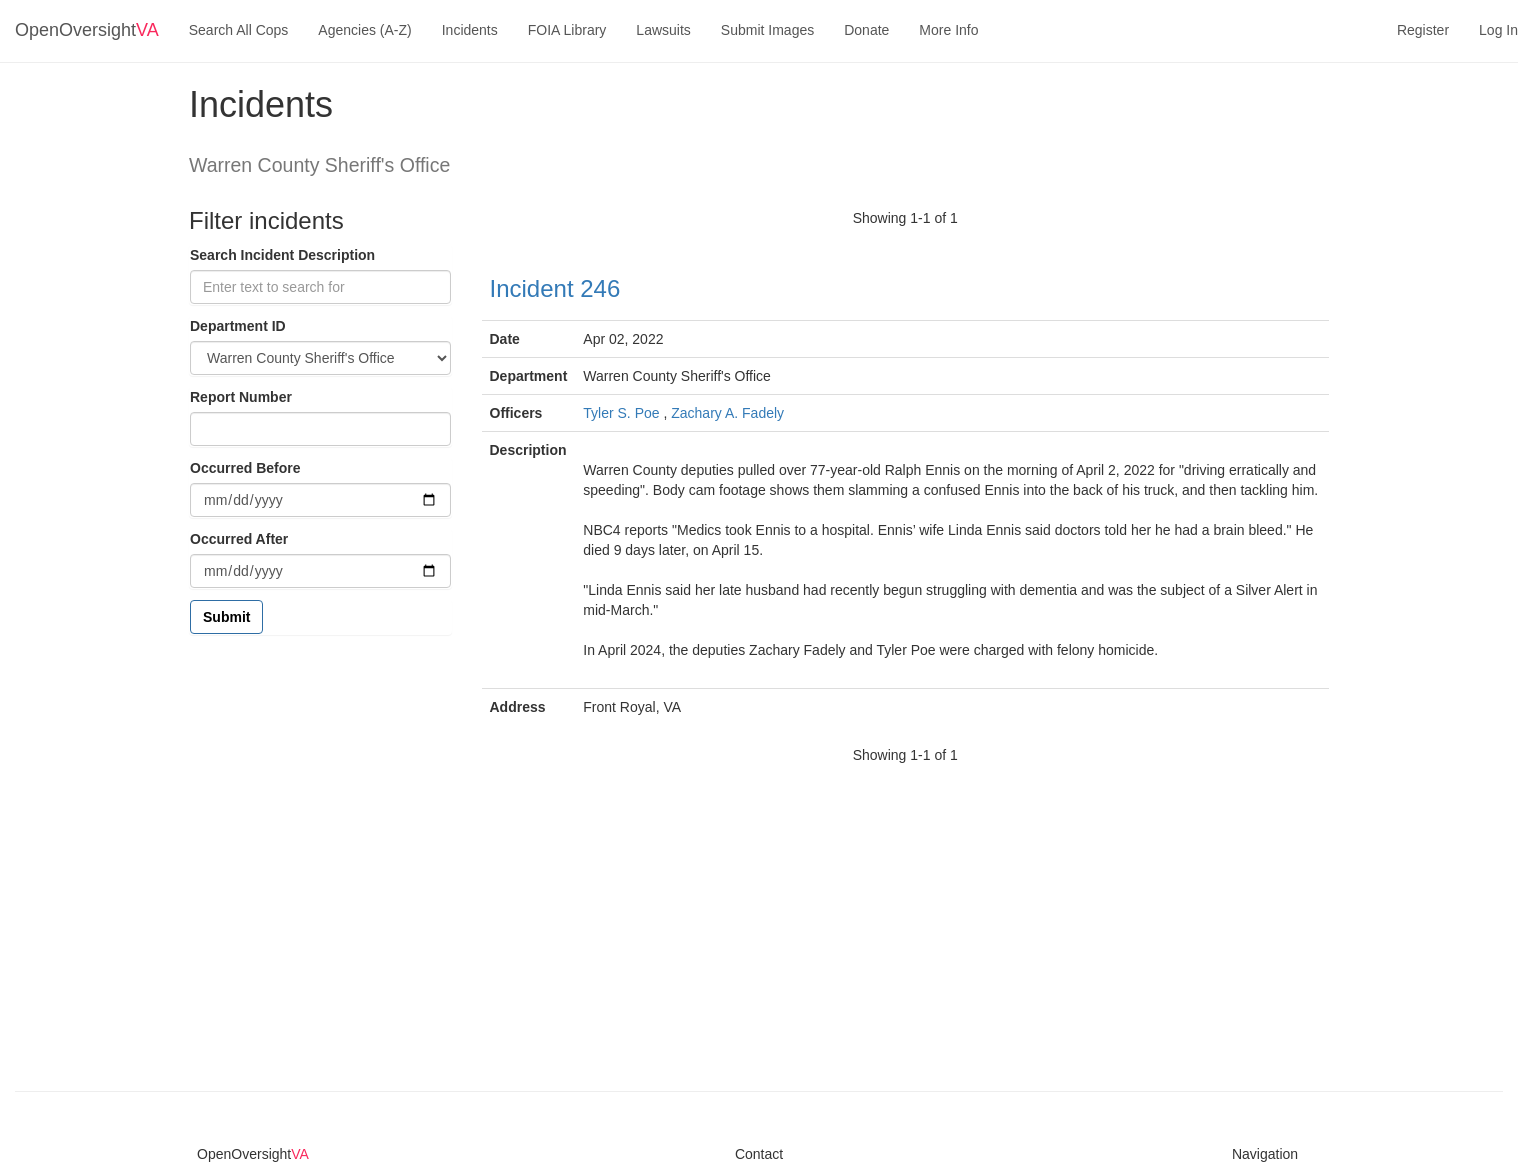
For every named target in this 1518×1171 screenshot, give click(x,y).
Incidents (470, 30)
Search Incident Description (282, 255)
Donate (866, 30)
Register (1423, 30)
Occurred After (239, 539)
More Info (948, 30)
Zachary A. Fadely (727, 413)
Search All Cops (239, 30)
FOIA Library (567, 30)
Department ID (238, 326)
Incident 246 (555, 288)
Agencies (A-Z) (364, 30)
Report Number (241, 397)
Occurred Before (245, 468)
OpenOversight (87, 30)
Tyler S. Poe (621, 413)
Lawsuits (663, 30)
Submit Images (767, 30)
